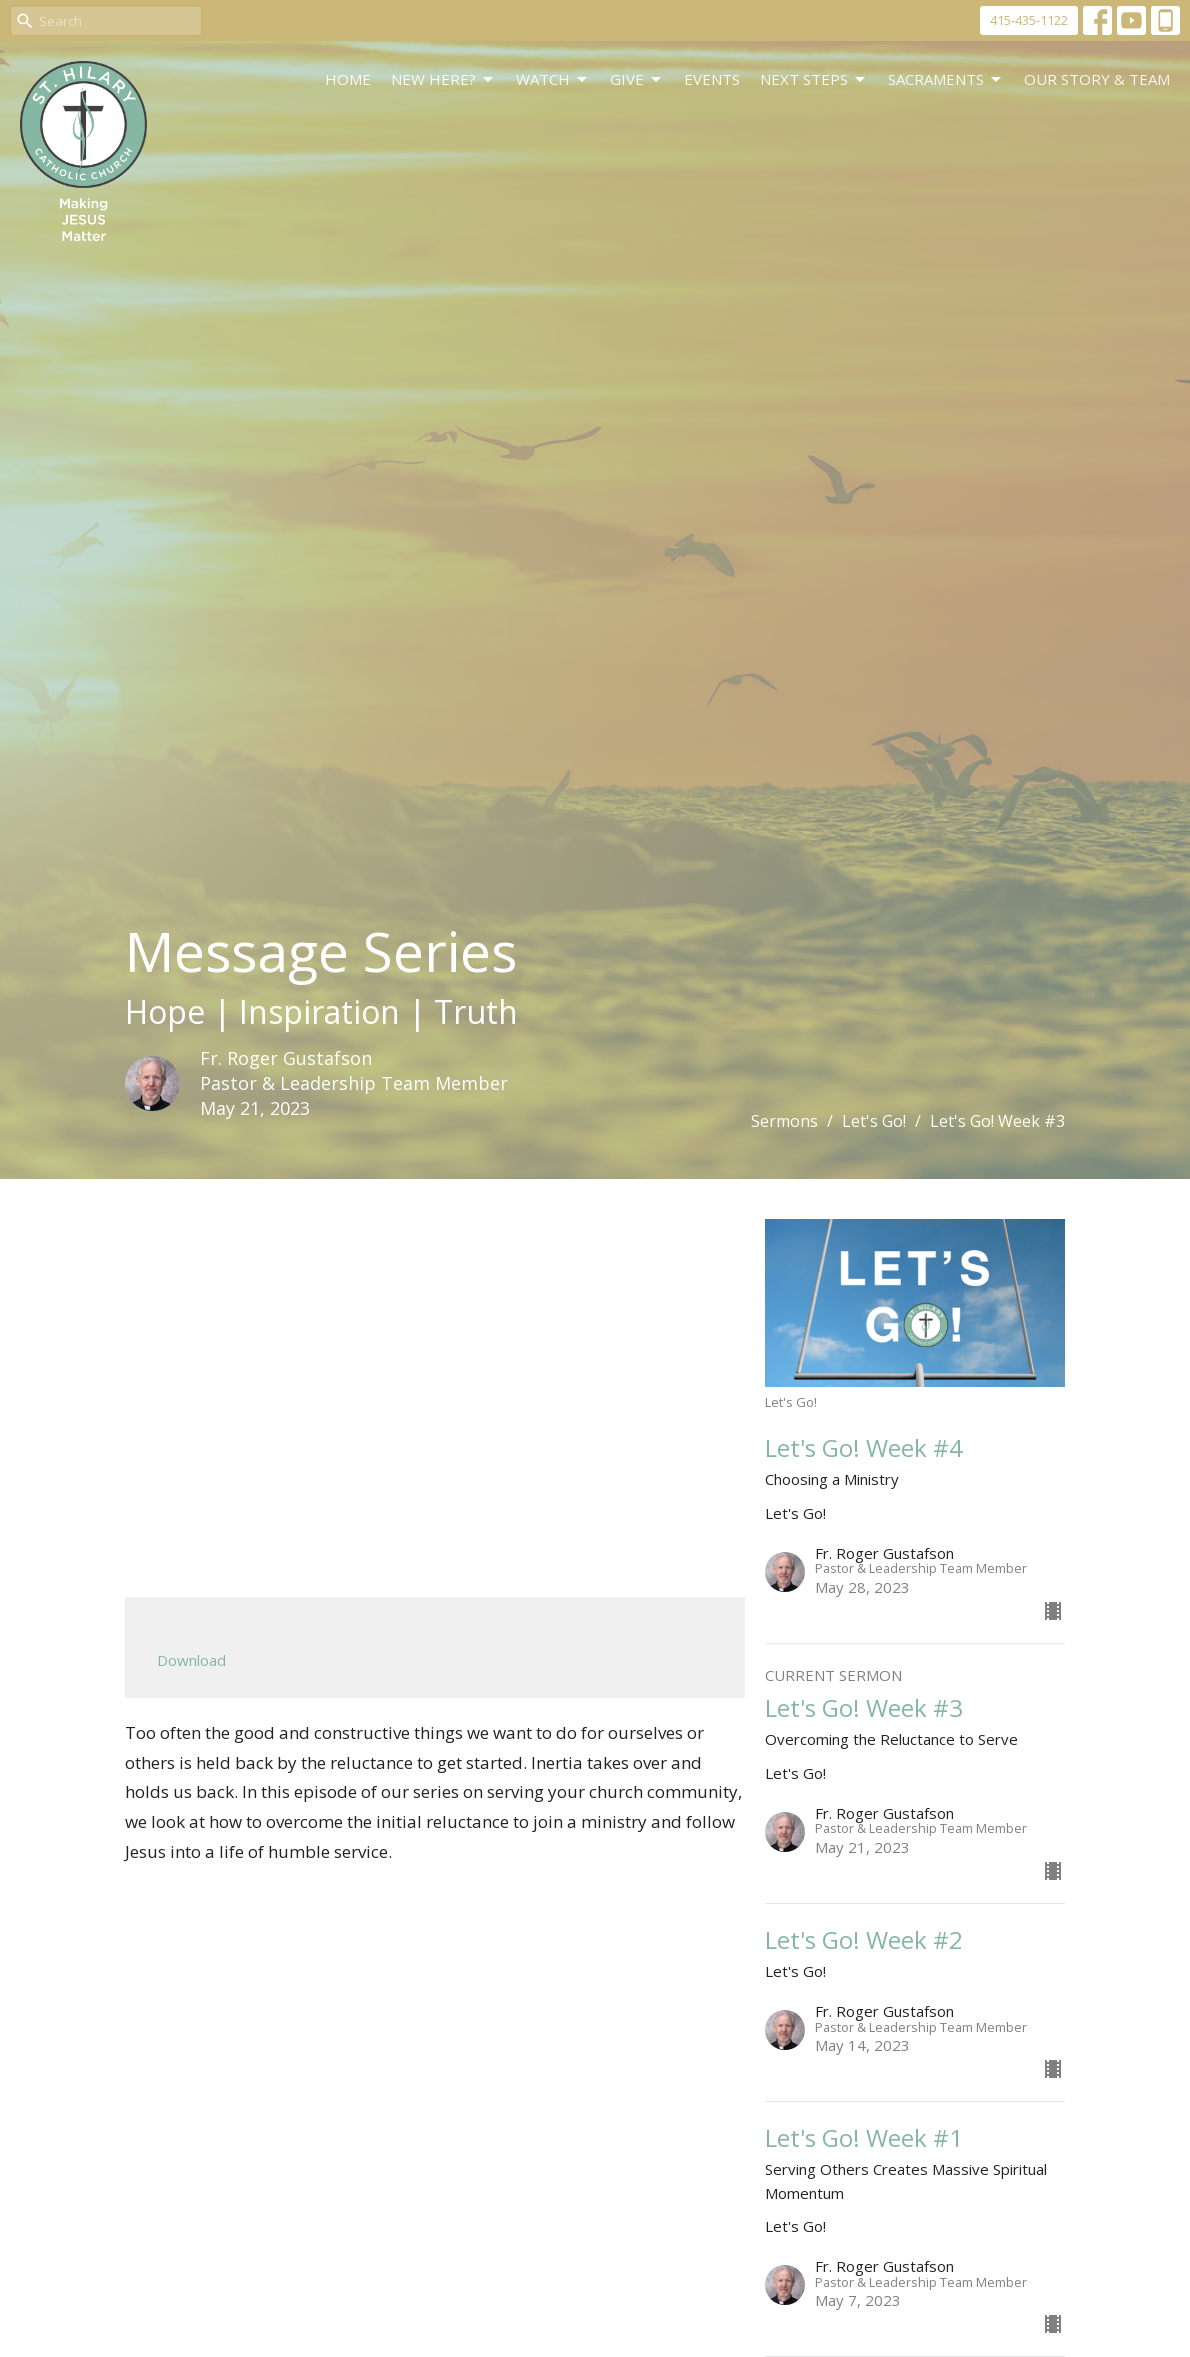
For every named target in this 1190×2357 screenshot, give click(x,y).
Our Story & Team (1097, 79)
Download (191, 1660)
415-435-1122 (1029, 20)
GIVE (637, 79)
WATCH (553, 79)
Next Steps (814, 79)
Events (712, 79)
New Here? (443, 79)
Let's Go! (874, 1121)
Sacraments (946, 79)
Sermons (784, 1121)
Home (348, 79)
